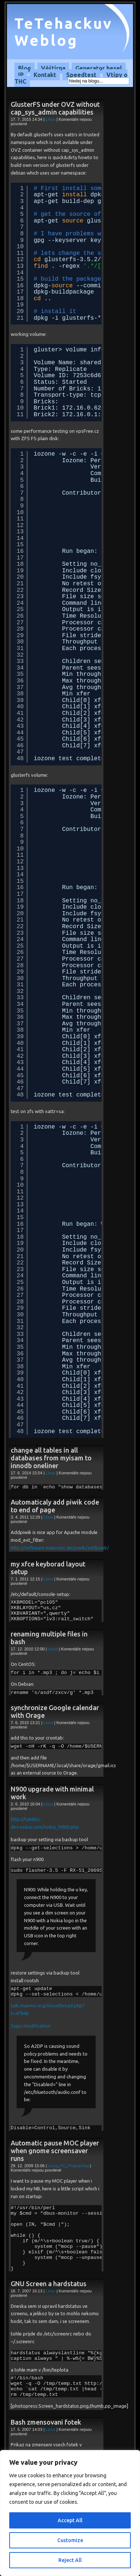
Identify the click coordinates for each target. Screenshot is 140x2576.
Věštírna (53, 68)
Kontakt (45, 74)
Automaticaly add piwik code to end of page (55, 1505)
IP (21, 74)
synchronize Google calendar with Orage (55, 1711)
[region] (70, 2513)
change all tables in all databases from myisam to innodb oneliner (51, 1457)
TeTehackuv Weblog (63, 32)
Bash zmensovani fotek (46, 2422)
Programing (78, 2165)
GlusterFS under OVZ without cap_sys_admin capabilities (55, 108)
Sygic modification (31, 2025)
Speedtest (81, 74)
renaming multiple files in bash (49, 1637)
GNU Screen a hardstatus (48, 2283)
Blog (24, 68)
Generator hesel (98, 68)
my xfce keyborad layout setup (48, 1567)
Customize (70, 2540)
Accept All (70, 2520)
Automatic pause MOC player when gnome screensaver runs (55, 2150)
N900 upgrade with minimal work (52, 1792)
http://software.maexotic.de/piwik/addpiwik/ (60, 1547)
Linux (50, 119)
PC (62, 2165)
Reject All (70, 2560)
